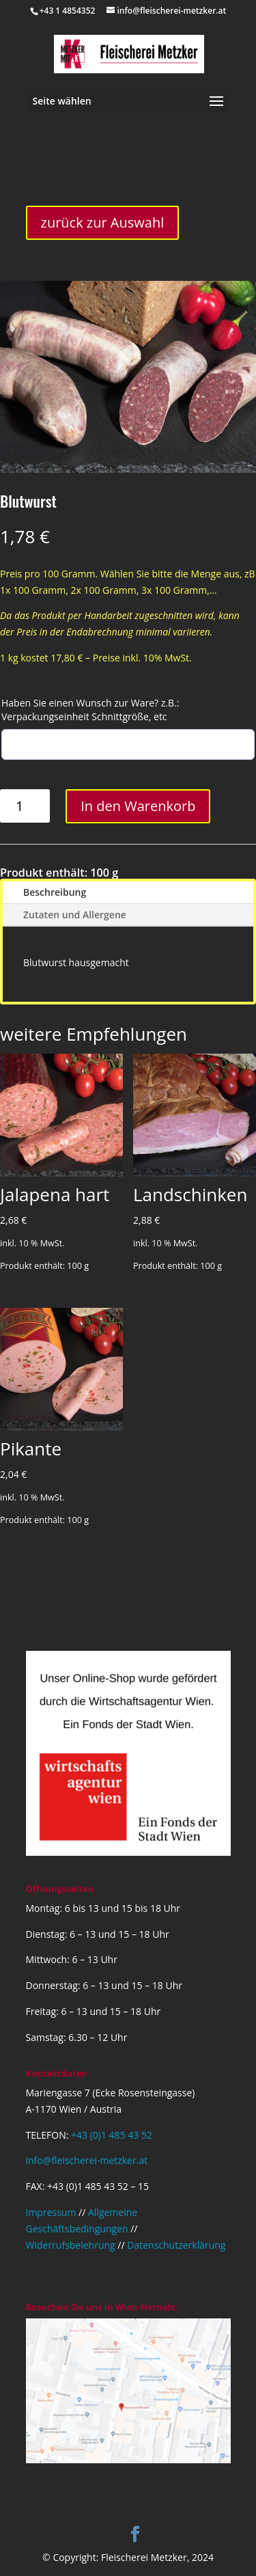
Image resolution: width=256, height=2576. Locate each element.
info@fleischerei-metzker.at (87, 2160)
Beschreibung (54, 892)
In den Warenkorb (138, 806)
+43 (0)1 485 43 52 (111, 2134)
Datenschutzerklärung (176, 2244)
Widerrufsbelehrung (70, 2244)
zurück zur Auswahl (103, 222)
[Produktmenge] (25, 806)
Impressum (51, 2212)
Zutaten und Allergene (74, 914)
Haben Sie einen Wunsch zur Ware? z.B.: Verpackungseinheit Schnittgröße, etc (90, 709)
